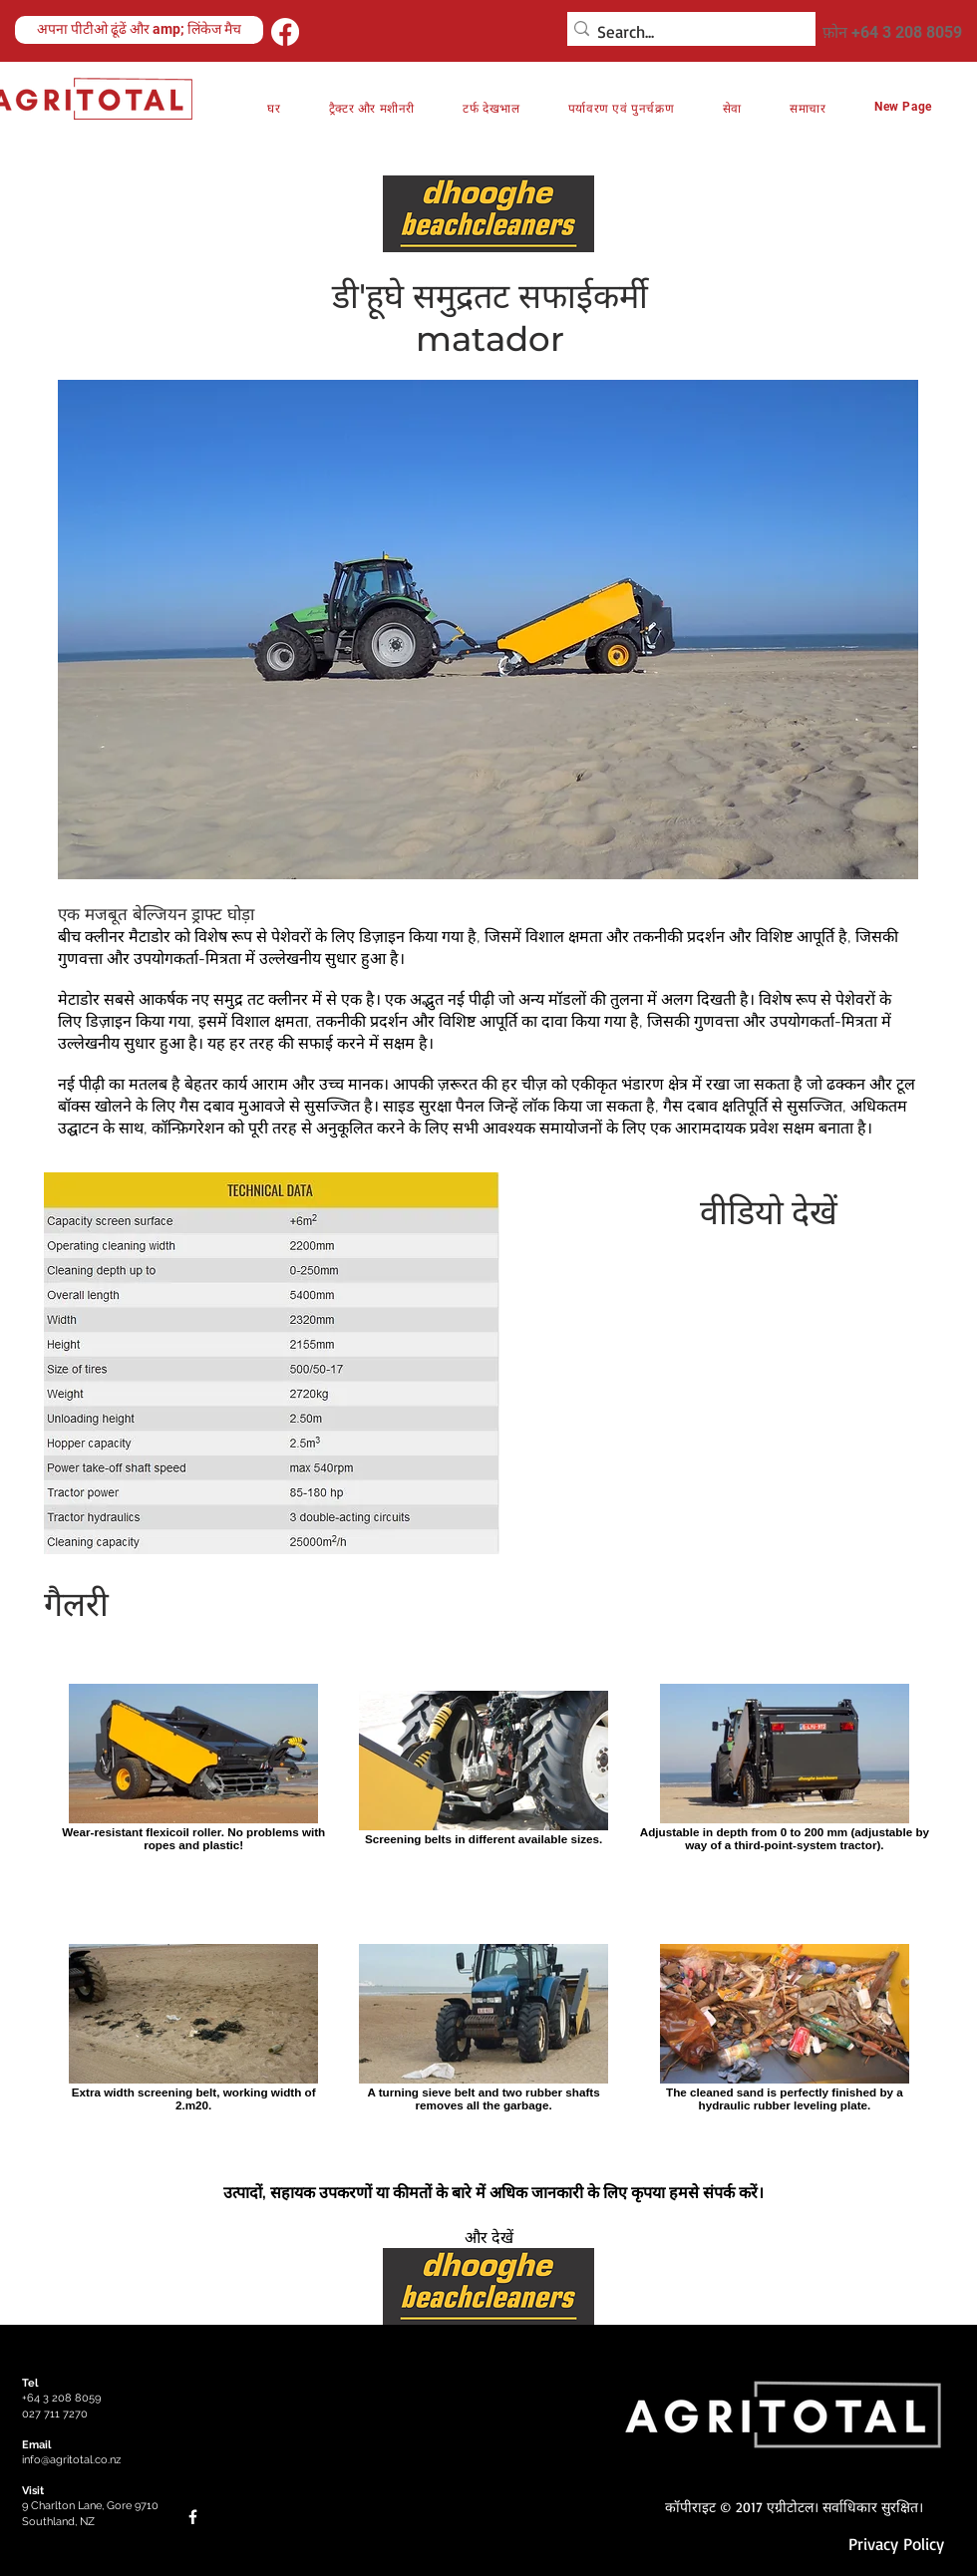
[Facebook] (285, 32)
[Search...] (685, 32)
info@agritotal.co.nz (71, 2459)
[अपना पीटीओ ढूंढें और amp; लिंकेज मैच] (139, 30)
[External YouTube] (746, 1383)
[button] (621, 108)
